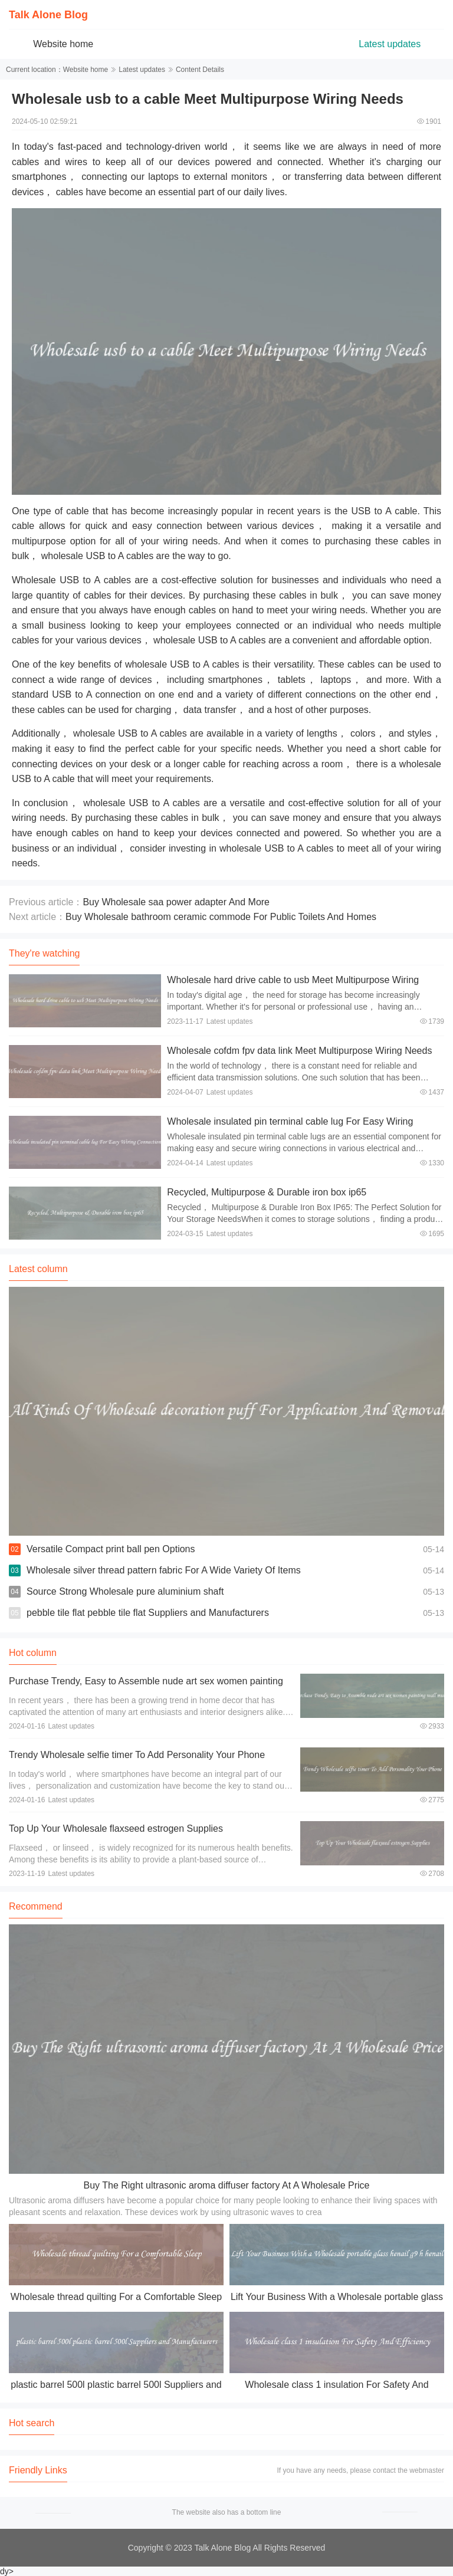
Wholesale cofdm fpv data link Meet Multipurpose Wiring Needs (299, 1051)
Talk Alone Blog (48, 15)
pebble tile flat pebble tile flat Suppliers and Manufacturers (148, 1613)
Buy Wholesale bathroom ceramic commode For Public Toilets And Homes (220, 917)
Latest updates (390, 44)
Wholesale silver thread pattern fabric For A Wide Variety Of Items (164, 1570)
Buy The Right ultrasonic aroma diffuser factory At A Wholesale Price (227, 2185)
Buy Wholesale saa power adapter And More (176, 902)
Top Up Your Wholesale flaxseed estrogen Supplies (116, 1828)
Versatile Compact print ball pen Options (111, 1549)
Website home (63, 44)
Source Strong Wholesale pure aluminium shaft (125, 1591)
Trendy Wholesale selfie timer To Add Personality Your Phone (137, 1755)
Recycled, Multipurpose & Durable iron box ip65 (266, 1192)
